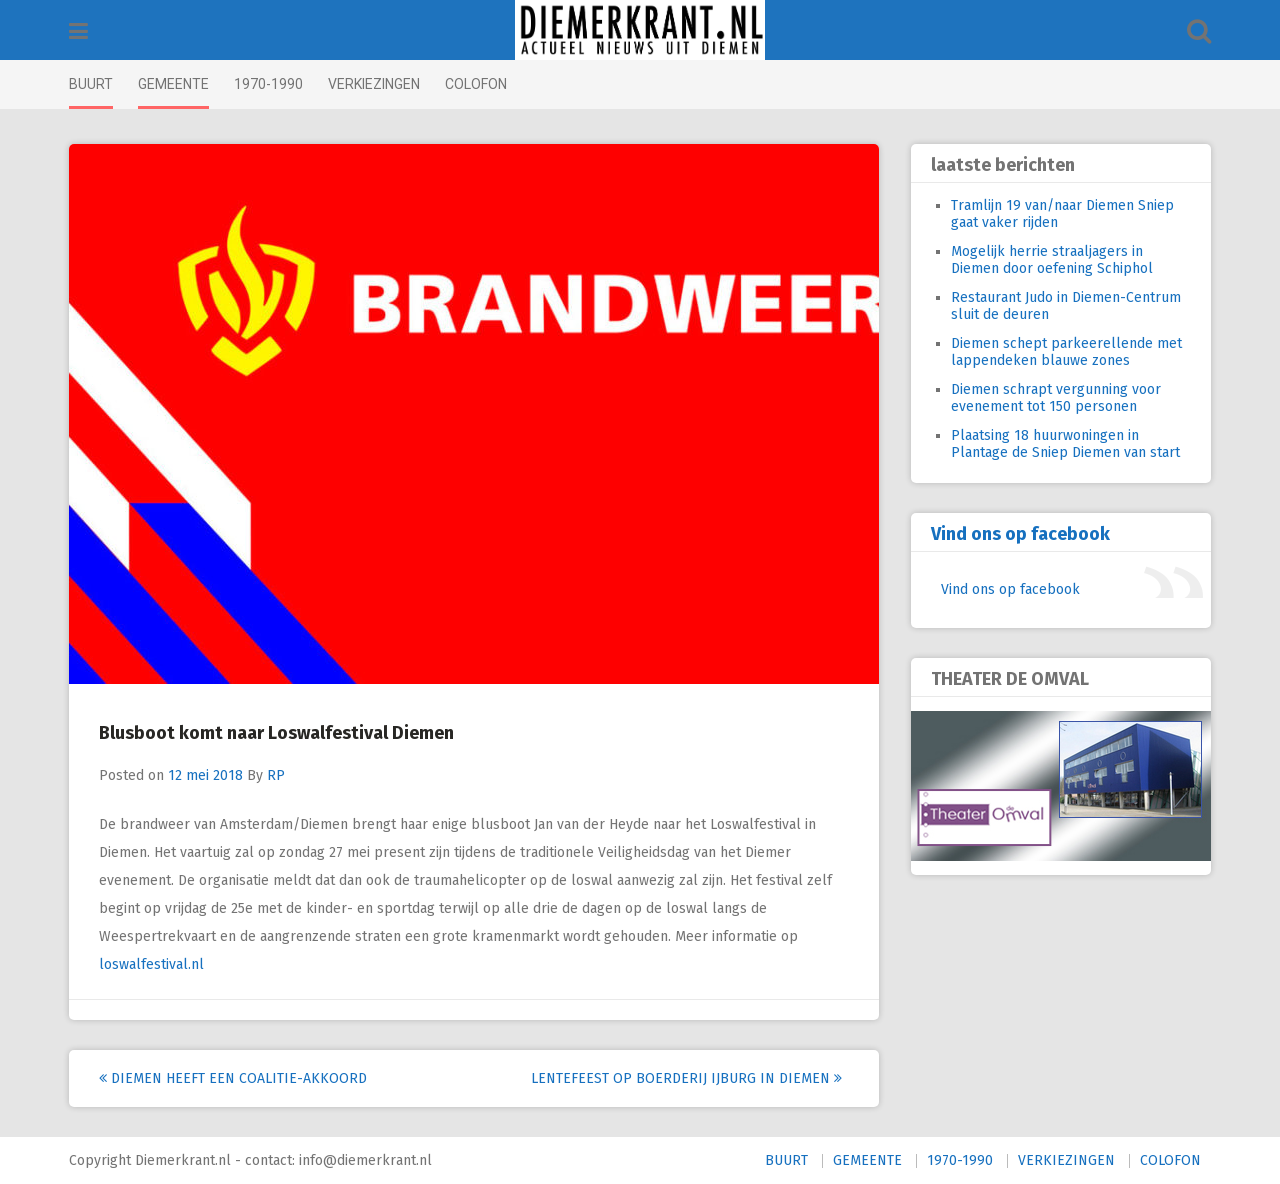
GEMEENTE (173, 84)
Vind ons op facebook (1020, 534)
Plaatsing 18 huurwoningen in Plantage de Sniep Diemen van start (1065, 444)
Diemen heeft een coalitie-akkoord (233, 1078)
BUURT (91, 84)
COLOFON (476, 84)
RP (276, 775)
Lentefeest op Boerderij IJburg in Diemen (686, 1078)
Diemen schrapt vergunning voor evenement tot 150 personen (1056, 398)
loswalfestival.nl (151, 964)
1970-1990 (268, 84)
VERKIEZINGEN (374, 84)
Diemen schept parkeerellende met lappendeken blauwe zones (1066, 352)
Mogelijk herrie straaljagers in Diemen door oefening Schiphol (1052, 260)
